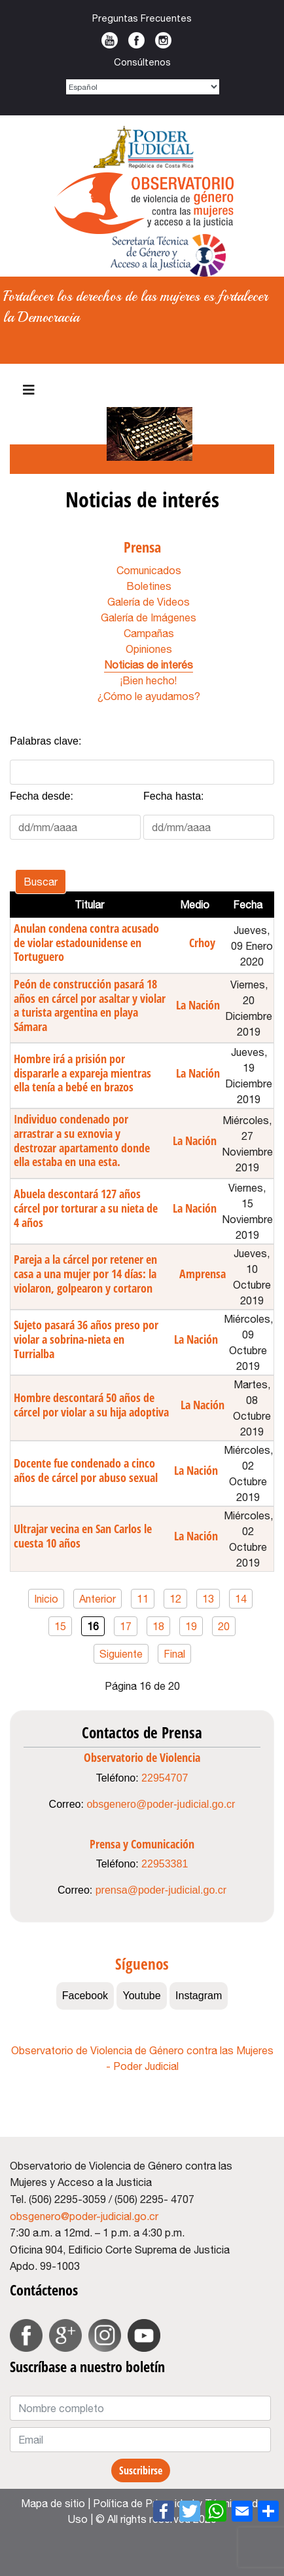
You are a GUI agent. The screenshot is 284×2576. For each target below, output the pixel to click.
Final (174, 1654)
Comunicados (148, 570)
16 (93, 1626)
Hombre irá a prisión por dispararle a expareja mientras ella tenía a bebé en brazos (82, 1073)
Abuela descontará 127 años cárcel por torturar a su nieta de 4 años (86, 1208)
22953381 (164, 1863)
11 (143, 1599)
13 (208, 1599)
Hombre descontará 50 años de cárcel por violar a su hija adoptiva (91, 1405)
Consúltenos (142, 62)
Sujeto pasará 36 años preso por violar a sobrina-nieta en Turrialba (86, 1339)
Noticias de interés (148, 665)
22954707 (164, 1778)
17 (126, 1626)
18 (158, 1626)
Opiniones (149, 649)
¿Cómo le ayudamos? (149, 696)
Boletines (148, 586)
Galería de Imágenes (148, 617)
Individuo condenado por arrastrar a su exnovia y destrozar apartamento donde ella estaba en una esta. (82, 1140)
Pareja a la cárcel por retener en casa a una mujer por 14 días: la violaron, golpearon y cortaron (85, 1273)
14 (241, 1599)
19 (191, 1626)
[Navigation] (29, 390)
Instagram (163, 40)
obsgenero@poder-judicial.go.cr (160, 1804)
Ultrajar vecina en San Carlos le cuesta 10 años (83, 1536)
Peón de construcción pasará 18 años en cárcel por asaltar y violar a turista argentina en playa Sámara (90, 1005)
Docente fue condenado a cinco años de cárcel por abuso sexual (86, 1470)
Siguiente (121, 1654)
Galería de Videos (148, 602)
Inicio (46, 1599)
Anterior (97, 1599)
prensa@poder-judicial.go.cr (161, 1890)
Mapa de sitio (53, 2503)
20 (224, 1626)
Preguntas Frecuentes (142, 18)
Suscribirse (140, 2470)
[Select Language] (142, 87)
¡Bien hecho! (148, 680)
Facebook (136, 40)
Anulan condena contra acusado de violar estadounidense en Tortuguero (86, 942)
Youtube (109, 40)
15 (60, 1626)
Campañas (149, 633)
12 (175, 1599)
